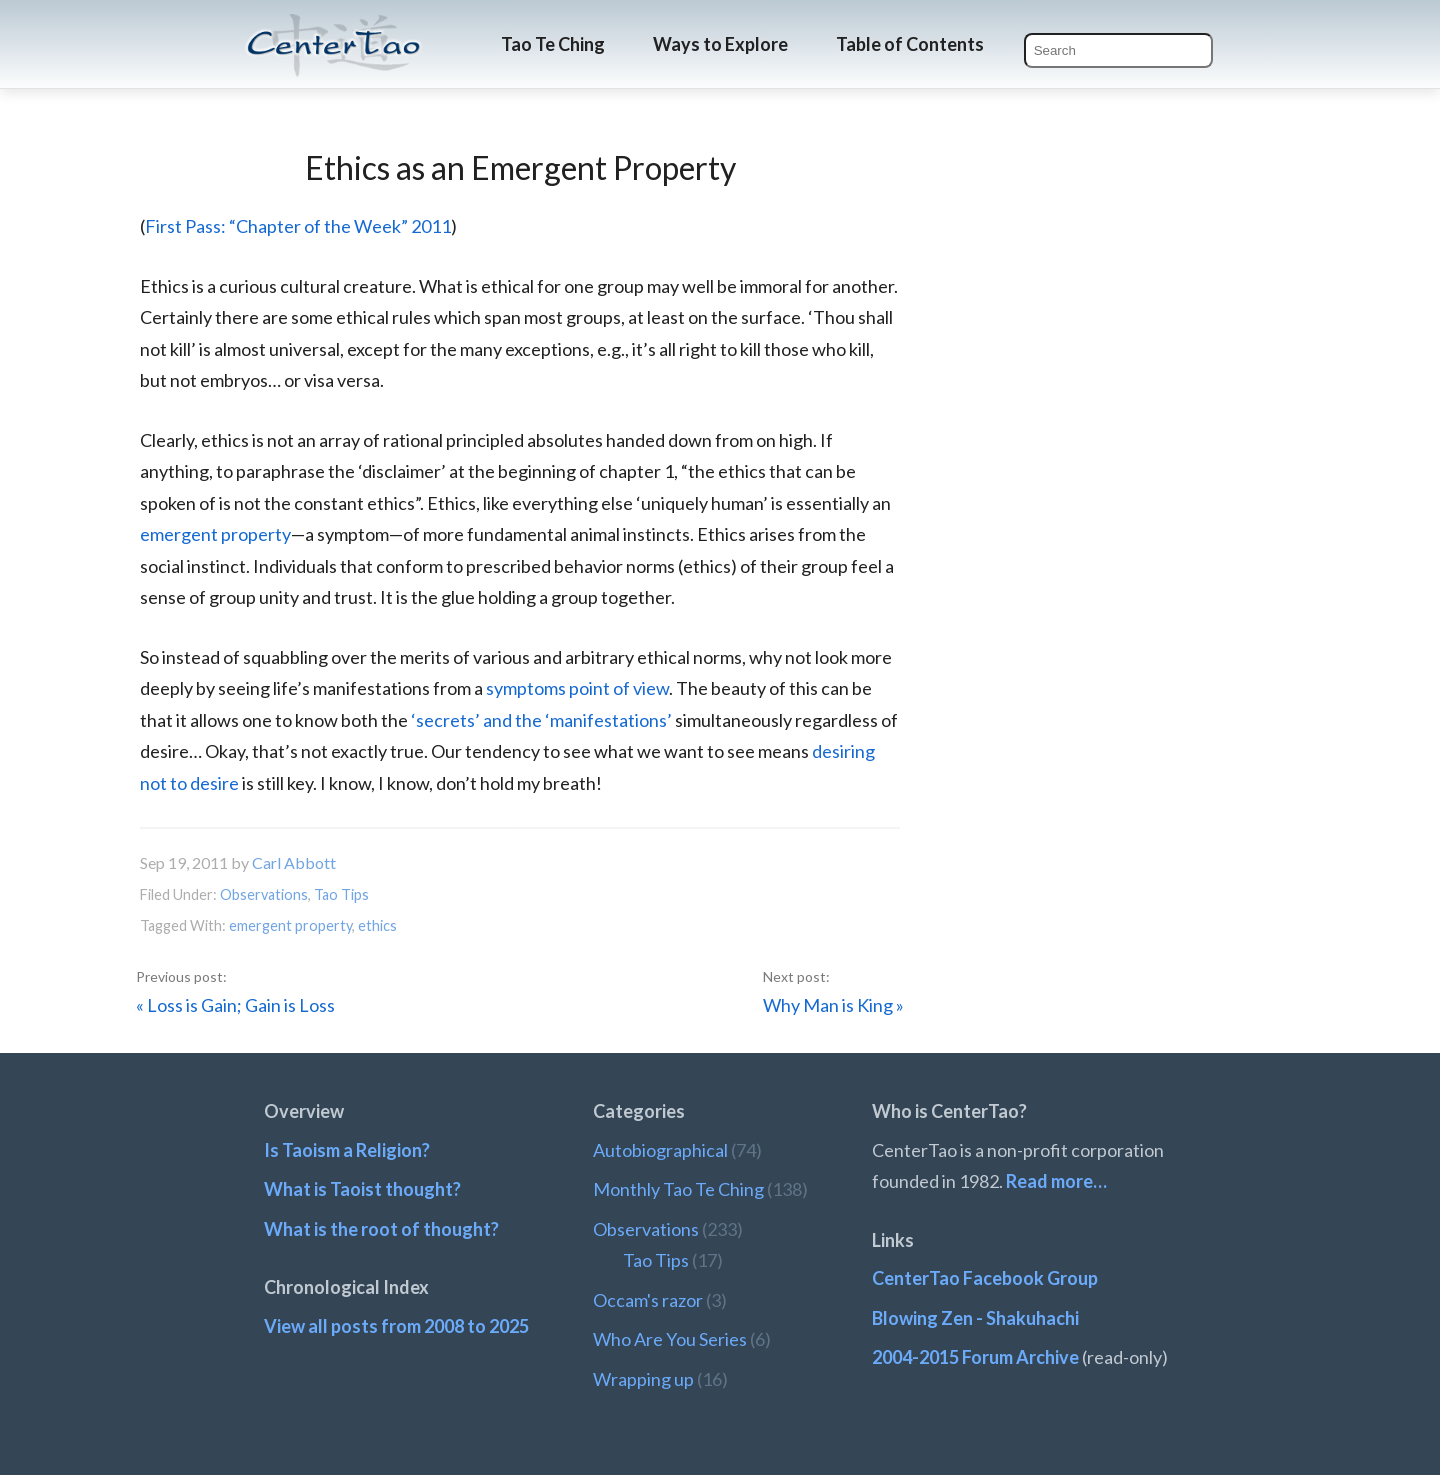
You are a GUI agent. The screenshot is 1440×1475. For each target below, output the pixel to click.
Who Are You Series (670, 1339)
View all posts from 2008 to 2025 (396, 1326)
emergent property (215, 534)
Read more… (1056, 1181)
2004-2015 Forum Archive (975, 1357)
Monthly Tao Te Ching (678, 1189)
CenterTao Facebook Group (985, 1278)
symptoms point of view (577, 688)
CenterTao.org (334, 27)
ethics (377, 925)
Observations (264, 894)
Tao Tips (341, 894)
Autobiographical (660, 1150)
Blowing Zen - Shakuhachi (975, 1318)
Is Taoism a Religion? (347, 1150)
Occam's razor (648, 1300)
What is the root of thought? (381, 1229)
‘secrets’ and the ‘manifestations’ (541, 720)
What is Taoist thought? (362, 1189)
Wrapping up (643, 1379)
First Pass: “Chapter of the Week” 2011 (298, 226)
